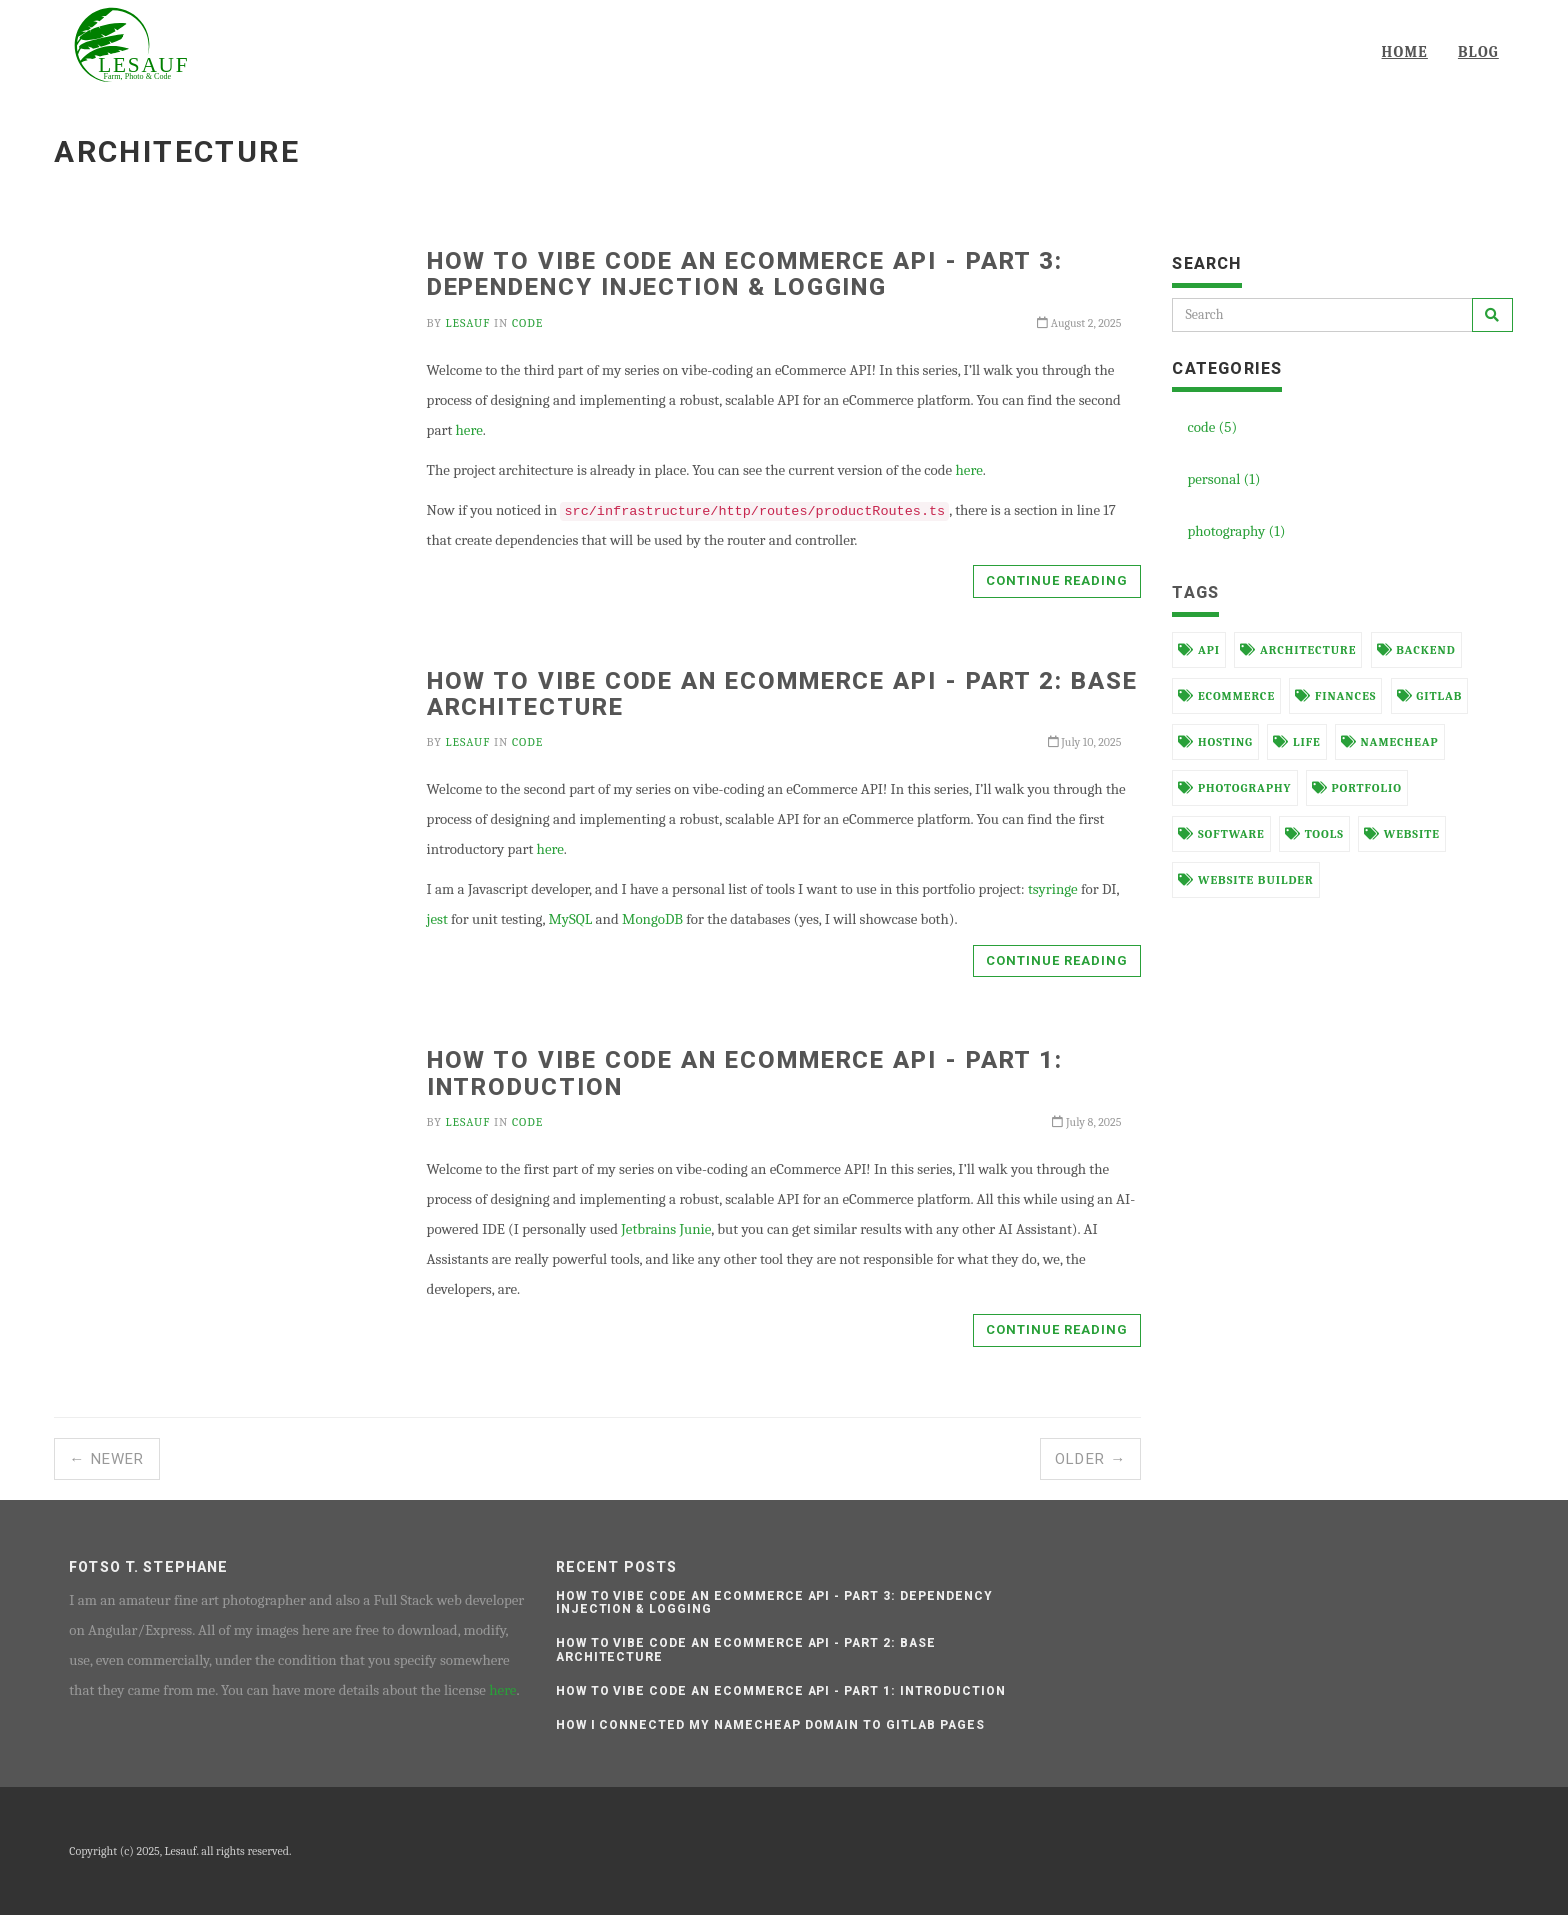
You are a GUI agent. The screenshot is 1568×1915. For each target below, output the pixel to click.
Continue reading (1057, 580)
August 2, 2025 (1079, 323)
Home (1405, 52)
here (469, 430)
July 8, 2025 (1086, 1122)
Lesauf (468, 323)
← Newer (106, 1459)
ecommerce (1226, 696)
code (527, 323)
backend (1416, 650)
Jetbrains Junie (666, 1229)
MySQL (570, 919)
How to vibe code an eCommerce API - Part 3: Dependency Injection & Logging (745, 274)
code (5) (1212, 427)
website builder (1245, 880)
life (1296, 742)
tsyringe (1053, 889)
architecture (1298, 650)
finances (1335, 696)
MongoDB (652, 919)
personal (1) (1223, 479)
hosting (1215, 742)
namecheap (1390, 742)
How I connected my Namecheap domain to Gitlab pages (770, 1725)
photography (1234, 788)
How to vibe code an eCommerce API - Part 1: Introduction (745, 1073)
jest (437, 919)
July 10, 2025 (1085, 742)
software (1221, 834)
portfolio (1357, 788)
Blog (1478, 52)
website (1402, 834)
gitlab (1430, 696)
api (1199, 650)
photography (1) (1236, 531)
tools (1314, 834)
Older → (1090, 1459)
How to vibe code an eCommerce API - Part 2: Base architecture (782, 694)
